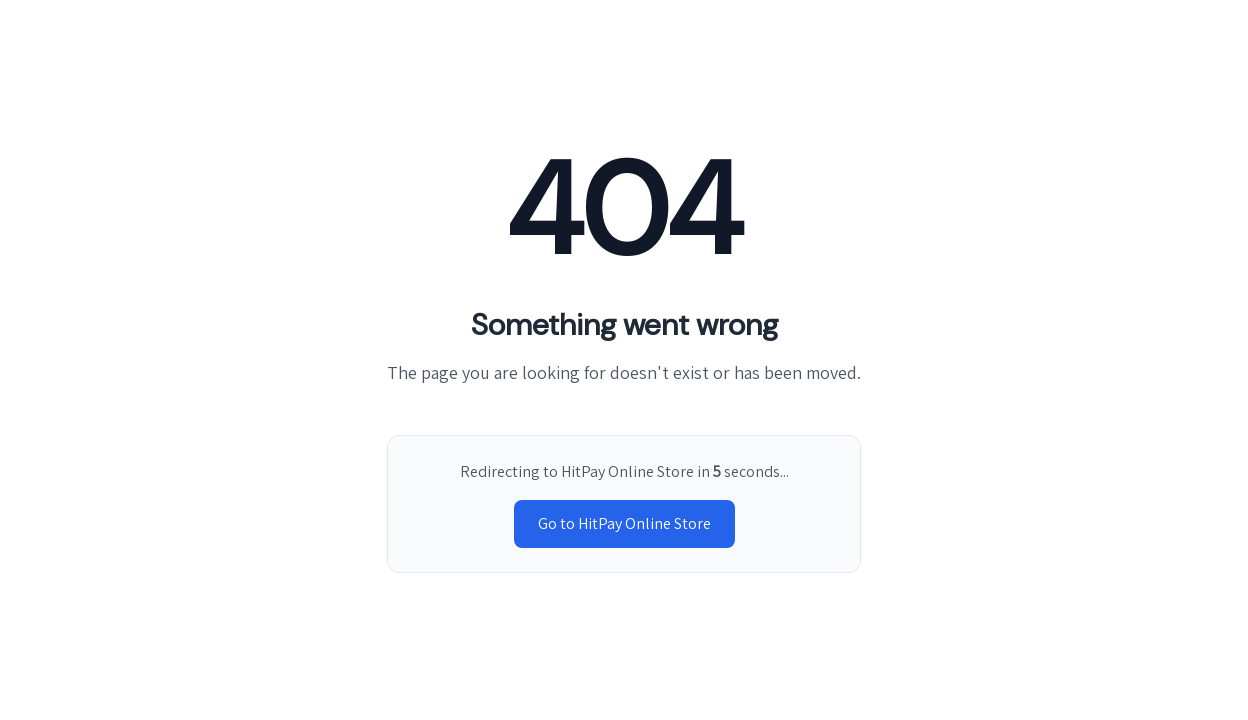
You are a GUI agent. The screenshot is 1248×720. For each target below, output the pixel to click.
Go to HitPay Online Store (624, 523)
